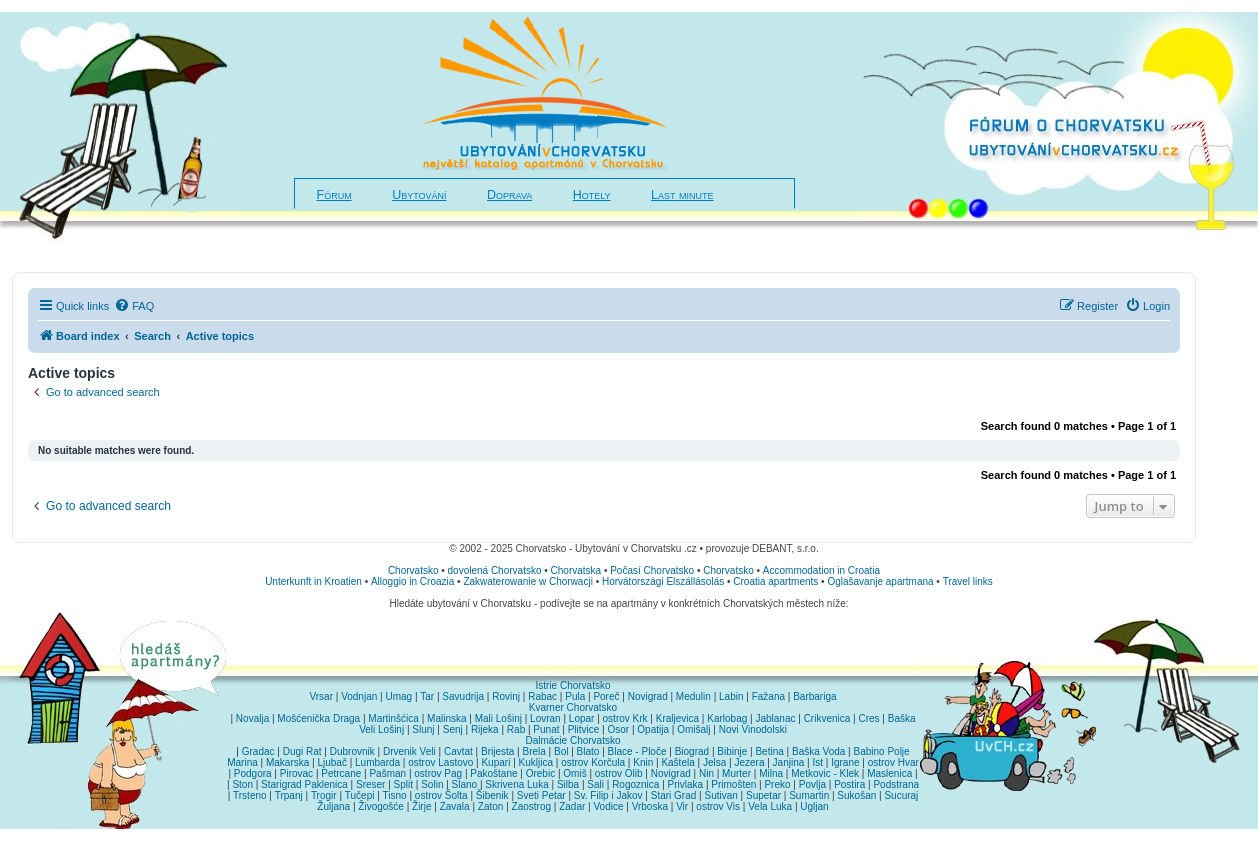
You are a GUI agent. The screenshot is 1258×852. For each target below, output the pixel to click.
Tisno (395, 795)
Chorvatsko (413, 570)
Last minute (682, 195)
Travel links (968, 581)
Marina (242, 762)
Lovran (545, 718)
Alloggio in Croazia (412, 581)
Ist (817, 762)
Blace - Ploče (637, 751)
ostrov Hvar (893, 762)
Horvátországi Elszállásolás (663, 581)
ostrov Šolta (441, 795)
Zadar (572, 806)
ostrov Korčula (593, 762)
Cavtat (458, 751)
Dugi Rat (302, 751)
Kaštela (677, 762)
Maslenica (889, 773)
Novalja (252, 718)
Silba (568, 784)
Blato (588, 751)
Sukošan (856, 795)
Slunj (423, 729)
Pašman (387, 773)
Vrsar (321, 696)
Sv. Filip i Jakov (608, 795)
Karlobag (727, 718)
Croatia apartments (775, 581)
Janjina (789, 762)
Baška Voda (818, 751)
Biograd (692, 751)
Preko (777, 784)
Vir (682, 806)
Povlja (812, 784)
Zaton (491, 806)
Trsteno (250, 795)
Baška (902, 718)
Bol (561, 751)
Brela (533, 751)
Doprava (509, 195)
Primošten (733, 784)
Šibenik (492, 795)
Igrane (845, 762)
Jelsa (714, 762)
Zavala (455, 806)
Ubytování (419, 195)
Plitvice (584, 729)
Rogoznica (635, 784)
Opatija (653, 729)
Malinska (446, 718)
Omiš (574, 773)
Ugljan (814, 806)
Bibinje (732, 751)
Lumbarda (377, 762)
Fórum (334, 195)
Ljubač (331, 762)
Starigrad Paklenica (304, 784)
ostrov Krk (625, 718)
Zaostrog (531, 806)
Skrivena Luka (516, 784)
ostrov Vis (718, 806)
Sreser (370, 784)
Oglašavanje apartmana (880, 581)
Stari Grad (674, 795)
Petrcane (341, 773)
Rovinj (506, 696)
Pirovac (296, 773)
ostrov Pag (438, 773)
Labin (731, 696)
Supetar (763, 795)
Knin (643, 762)
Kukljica (536, 762)
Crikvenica (827, 718)
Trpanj (289, 795)
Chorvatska (576, 570)
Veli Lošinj (381, 729)
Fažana (768, 696)
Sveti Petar (541, 795)
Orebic (540, 773)
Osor (619, 729)
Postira (849, 784)
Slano (465, 784)
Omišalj (693, 729)
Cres (868, 718)
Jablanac (775, 718)
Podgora (253, 773)
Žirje (421, 806)
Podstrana (896, 784)
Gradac (258, 751)
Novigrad (648, 696)
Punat (546, 729)
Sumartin (809, 795)
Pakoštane (493, 773)
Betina (769, 751)
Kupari (495, 762)
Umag (398, 696)
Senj (453, 729)
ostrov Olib (619, 773)
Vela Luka (770, 806)
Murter (736, 773)
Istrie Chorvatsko (572, 685)
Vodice (608, 806)
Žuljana (333, 806)
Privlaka (686, 784)
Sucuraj (901, 795)
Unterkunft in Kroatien (313, 581)
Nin (706, 773)
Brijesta (497, 751)
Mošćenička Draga (318, 718)
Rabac (542, 696)
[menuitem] (134, 306)
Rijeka (485, 729)
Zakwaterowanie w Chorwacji (528, 581)
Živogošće (381, 806)
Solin (432, 784)
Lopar (582, 718)
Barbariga (814, 696)
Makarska (287, 762)
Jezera (749, 762)
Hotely (592, 195)
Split (403, 784)
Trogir (324, 795)
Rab (516, 729)
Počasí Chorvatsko (652, 570)
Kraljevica (677, 718)
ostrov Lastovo (440, 762)
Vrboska (650, 806)
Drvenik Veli (409, 751)
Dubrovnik (352, 751)
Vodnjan (359, 696)
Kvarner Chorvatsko (573, 707)
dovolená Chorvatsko (495, 570)
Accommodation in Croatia (821, 570)
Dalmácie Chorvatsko (572, 740)
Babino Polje (882, 751)
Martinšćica (393, 718)
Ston (242, 784)
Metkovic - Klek (825, 773)
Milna (771, 773)
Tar (427, 696)
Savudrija (463, 696)
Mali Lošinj (498, 718)
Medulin (693, 696)
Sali (595, 784)
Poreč (606, 696)
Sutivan (720, 795)
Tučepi (360, 795)
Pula (575, 696)
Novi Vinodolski (753, 729)
